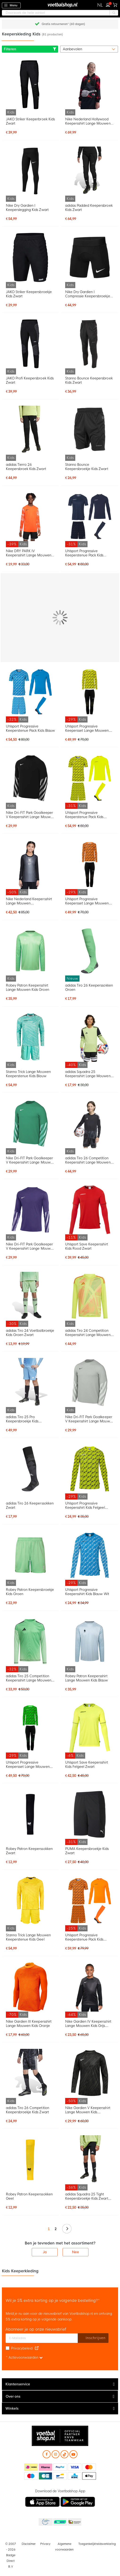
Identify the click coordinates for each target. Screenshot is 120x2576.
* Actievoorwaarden (24, 2357)
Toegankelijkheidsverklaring (97, 2544)
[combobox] (60, 13)
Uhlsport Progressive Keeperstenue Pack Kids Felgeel (84, 815)
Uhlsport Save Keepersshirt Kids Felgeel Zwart (86, 1764)
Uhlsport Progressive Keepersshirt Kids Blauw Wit (87, 1592)
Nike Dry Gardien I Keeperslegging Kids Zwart (27, 207)
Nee (75, 2252)
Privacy (45, 2544)
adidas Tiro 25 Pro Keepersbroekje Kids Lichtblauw (22, 1419)
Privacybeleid (21, 2348)
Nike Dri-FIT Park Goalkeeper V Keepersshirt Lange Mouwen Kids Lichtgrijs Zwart (89, 1419)
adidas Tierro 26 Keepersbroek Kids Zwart (26, 466)
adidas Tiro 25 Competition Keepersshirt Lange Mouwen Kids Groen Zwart (28, 1678)
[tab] (60, 2384)
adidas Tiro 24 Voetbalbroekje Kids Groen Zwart (30, 1332)
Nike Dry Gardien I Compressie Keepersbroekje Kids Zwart (87, 294)
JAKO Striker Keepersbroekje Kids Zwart (29, 294)
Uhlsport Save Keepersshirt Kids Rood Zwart (86, 1246)
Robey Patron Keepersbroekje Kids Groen (30, 1592)
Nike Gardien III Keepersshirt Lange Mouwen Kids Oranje (29, 2023)
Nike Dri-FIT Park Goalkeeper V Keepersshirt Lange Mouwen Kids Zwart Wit (30, 815)
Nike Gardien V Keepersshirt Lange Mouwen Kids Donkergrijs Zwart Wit (87, 2110)
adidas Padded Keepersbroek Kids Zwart (89, 207)
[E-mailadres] (42, 2338)
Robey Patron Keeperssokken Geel (29, 2196)
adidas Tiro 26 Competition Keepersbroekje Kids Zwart (27, 2110)
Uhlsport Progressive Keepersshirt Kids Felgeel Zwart (85, 1505)
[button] (100, 5)
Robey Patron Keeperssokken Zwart (29, 1851)
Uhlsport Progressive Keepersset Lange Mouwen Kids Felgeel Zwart (87, 728)
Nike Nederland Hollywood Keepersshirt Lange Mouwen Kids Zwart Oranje (88, 121)
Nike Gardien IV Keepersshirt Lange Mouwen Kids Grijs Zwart (88, 2023)
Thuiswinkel (74, 2522)
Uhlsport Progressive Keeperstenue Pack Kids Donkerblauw (84, 553)
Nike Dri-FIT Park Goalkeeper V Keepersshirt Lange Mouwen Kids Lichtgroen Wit (30, 1160)
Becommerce (60, 2522)
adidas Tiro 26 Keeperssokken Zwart (30, 1505)
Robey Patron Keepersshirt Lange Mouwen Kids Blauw (86, 1678)
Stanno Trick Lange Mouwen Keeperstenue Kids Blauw (28, 1074)
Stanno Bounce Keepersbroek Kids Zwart (89, 380)
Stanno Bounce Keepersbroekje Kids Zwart (86, 466)
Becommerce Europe (45, 2522)
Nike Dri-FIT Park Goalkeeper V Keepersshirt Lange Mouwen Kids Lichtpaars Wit (30, 1246)
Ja (45, 2252)
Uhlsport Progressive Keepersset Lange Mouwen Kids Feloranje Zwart (87, 901)
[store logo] (60, 5)
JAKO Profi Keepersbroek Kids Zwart (30, 380)
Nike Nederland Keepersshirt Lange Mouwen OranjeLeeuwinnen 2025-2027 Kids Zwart (29, 901)
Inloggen (108, 4)
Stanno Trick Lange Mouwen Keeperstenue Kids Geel (28, 1937)
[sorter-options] (89, 49)
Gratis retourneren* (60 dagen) (63, 24)
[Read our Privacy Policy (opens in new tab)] (36, 2348)
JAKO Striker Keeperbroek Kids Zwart (30, 121)
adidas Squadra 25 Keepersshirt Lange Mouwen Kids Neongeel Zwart (88, 1074)
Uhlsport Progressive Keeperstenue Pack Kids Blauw (30, 728)
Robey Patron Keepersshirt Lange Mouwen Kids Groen (27, 987)
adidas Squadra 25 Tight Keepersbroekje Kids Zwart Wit (86, 2196)
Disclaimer (29, 2544)
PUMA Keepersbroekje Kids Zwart (87, 1851)
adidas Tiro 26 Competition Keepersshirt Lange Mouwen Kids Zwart (88, 1160)
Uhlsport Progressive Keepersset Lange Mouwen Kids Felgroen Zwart (27, 1764)
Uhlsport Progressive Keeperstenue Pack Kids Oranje (84, 1937)
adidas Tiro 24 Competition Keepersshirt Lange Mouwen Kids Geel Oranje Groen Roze (88, 1332)
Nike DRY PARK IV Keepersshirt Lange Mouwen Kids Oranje (28, 553)
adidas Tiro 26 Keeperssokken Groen (89, 987)
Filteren (30, 49)
